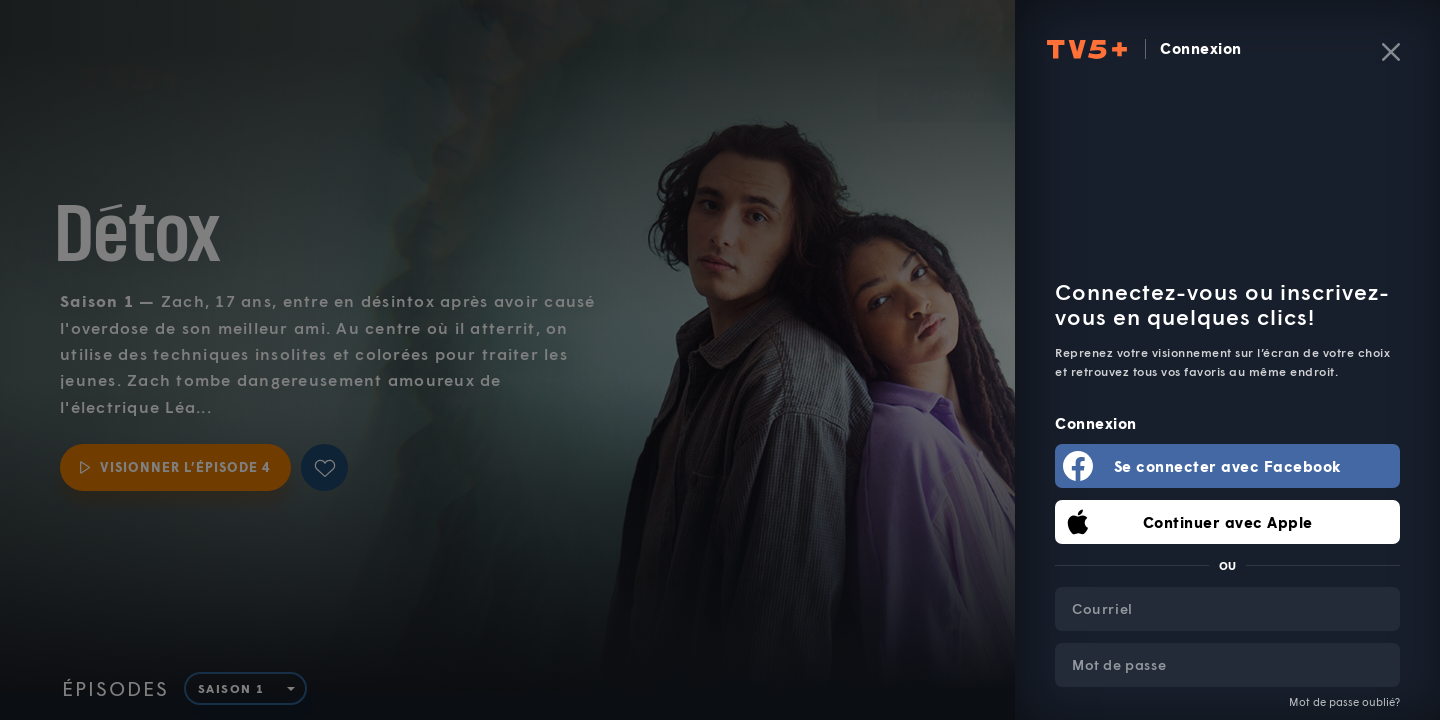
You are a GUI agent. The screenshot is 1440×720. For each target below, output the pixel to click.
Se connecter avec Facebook (1228, 466)
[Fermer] (1391, 52)
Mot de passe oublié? (1344, 701)
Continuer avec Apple (1228, 522)
